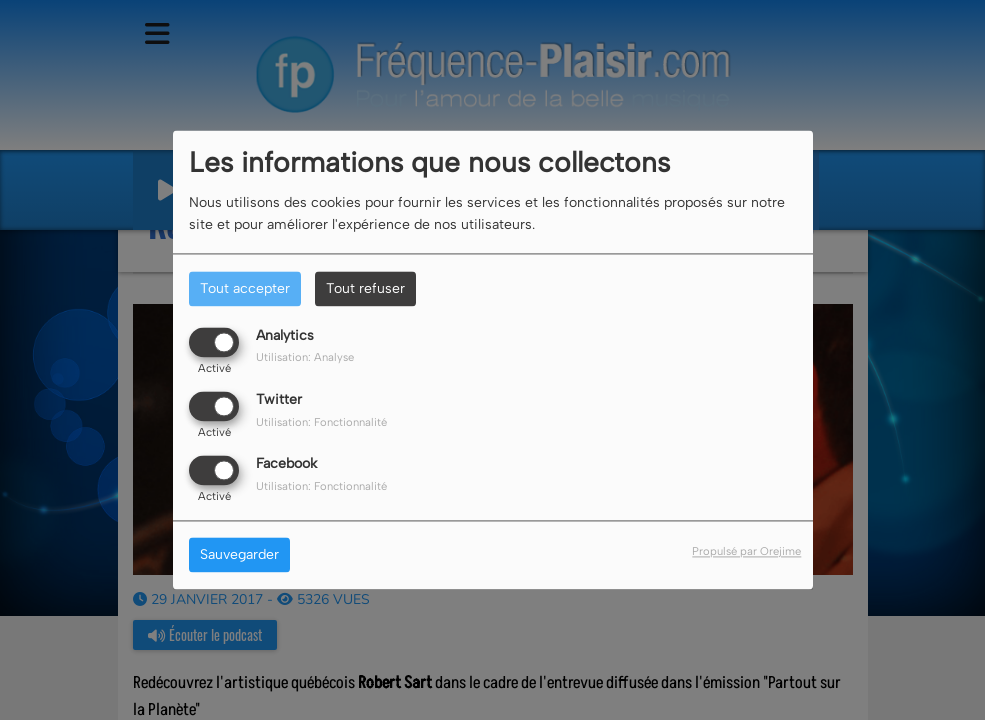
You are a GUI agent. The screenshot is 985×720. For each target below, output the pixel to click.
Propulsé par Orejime (746, 552)
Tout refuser (365, 288)
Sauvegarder (239, 555)
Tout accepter (245, 288)
